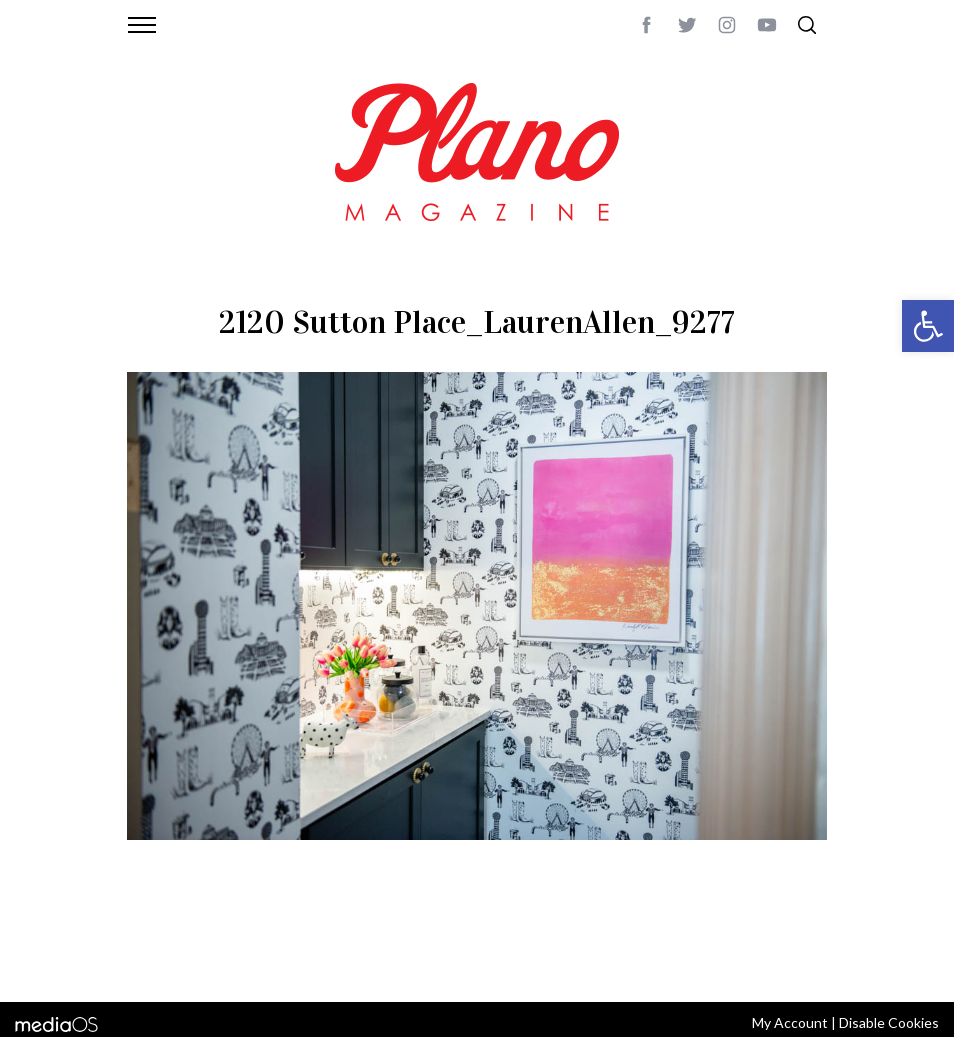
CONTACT (207, 936)
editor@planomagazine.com (222, 960)
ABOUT (148, 936)
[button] (928, 326)
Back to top (789, 936)
